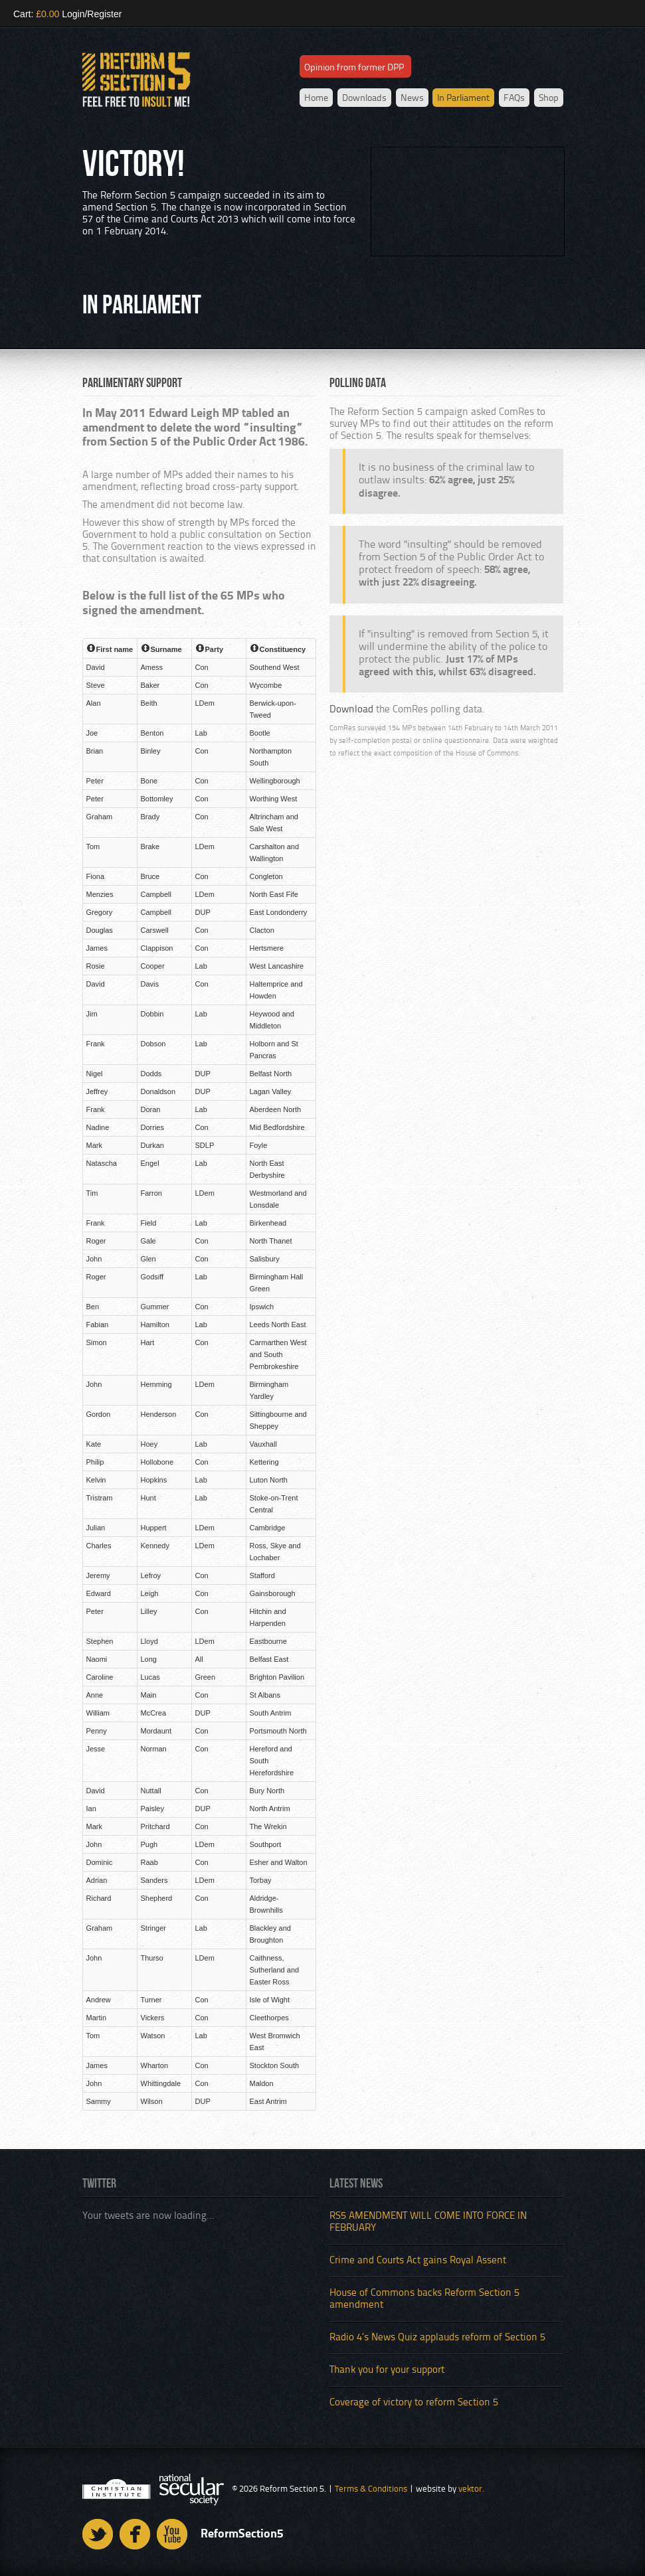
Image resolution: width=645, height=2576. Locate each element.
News (412, 98)
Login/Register (92, 14)
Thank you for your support (386, 2370)
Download (351, 710)
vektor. (471, 2489)
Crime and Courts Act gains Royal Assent (417, 2261)
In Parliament (463, 98)
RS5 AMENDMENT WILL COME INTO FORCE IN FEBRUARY (428, 2222)
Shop (549, 98)
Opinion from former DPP (354, 67)
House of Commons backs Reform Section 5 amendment (424, 2299)
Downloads (364, 98)
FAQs (514, 98)
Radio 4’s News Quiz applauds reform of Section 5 (437, 2338)
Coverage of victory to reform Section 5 (413, 2403)
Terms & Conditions (371, 2489)
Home (316, 98)
